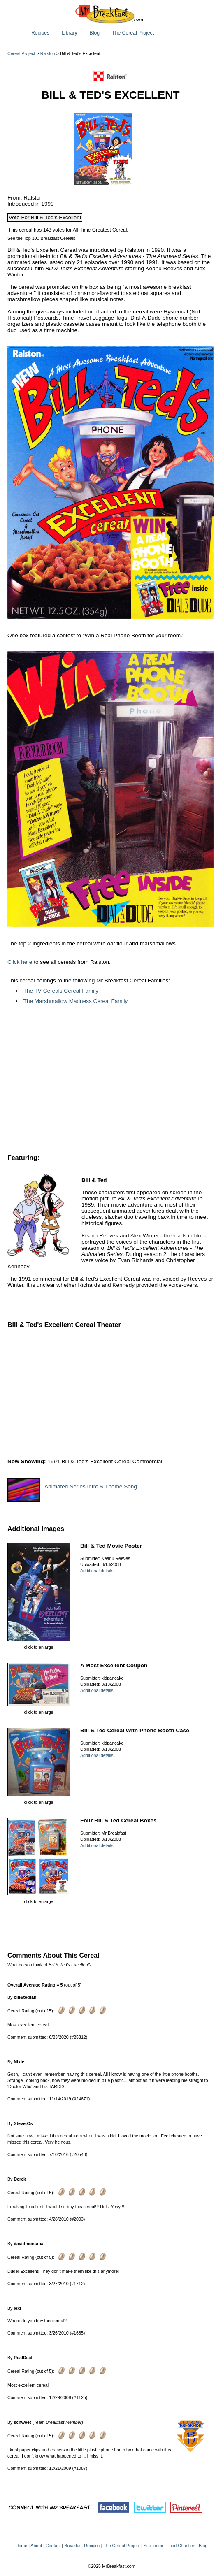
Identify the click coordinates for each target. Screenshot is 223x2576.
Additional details (97, 1570)
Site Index (153, 2545)
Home (21, 2545)
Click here (19, 962)
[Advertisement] (110, 1078)
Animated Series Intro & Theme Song (90, 1486)
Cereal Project (21, 53)
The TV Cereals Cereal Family (61, 991)
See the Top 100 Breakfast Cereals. (42, 238)
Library (69, 33)
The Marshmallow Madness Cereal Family (75, 1001)
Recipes (40, 33)
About (36, 2545)
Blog (95, 33)
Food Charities (181, 2545)
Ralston (47, 53)
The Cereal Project (133, 33)
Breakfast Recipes (82, 2545)
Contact (53, 2545)
